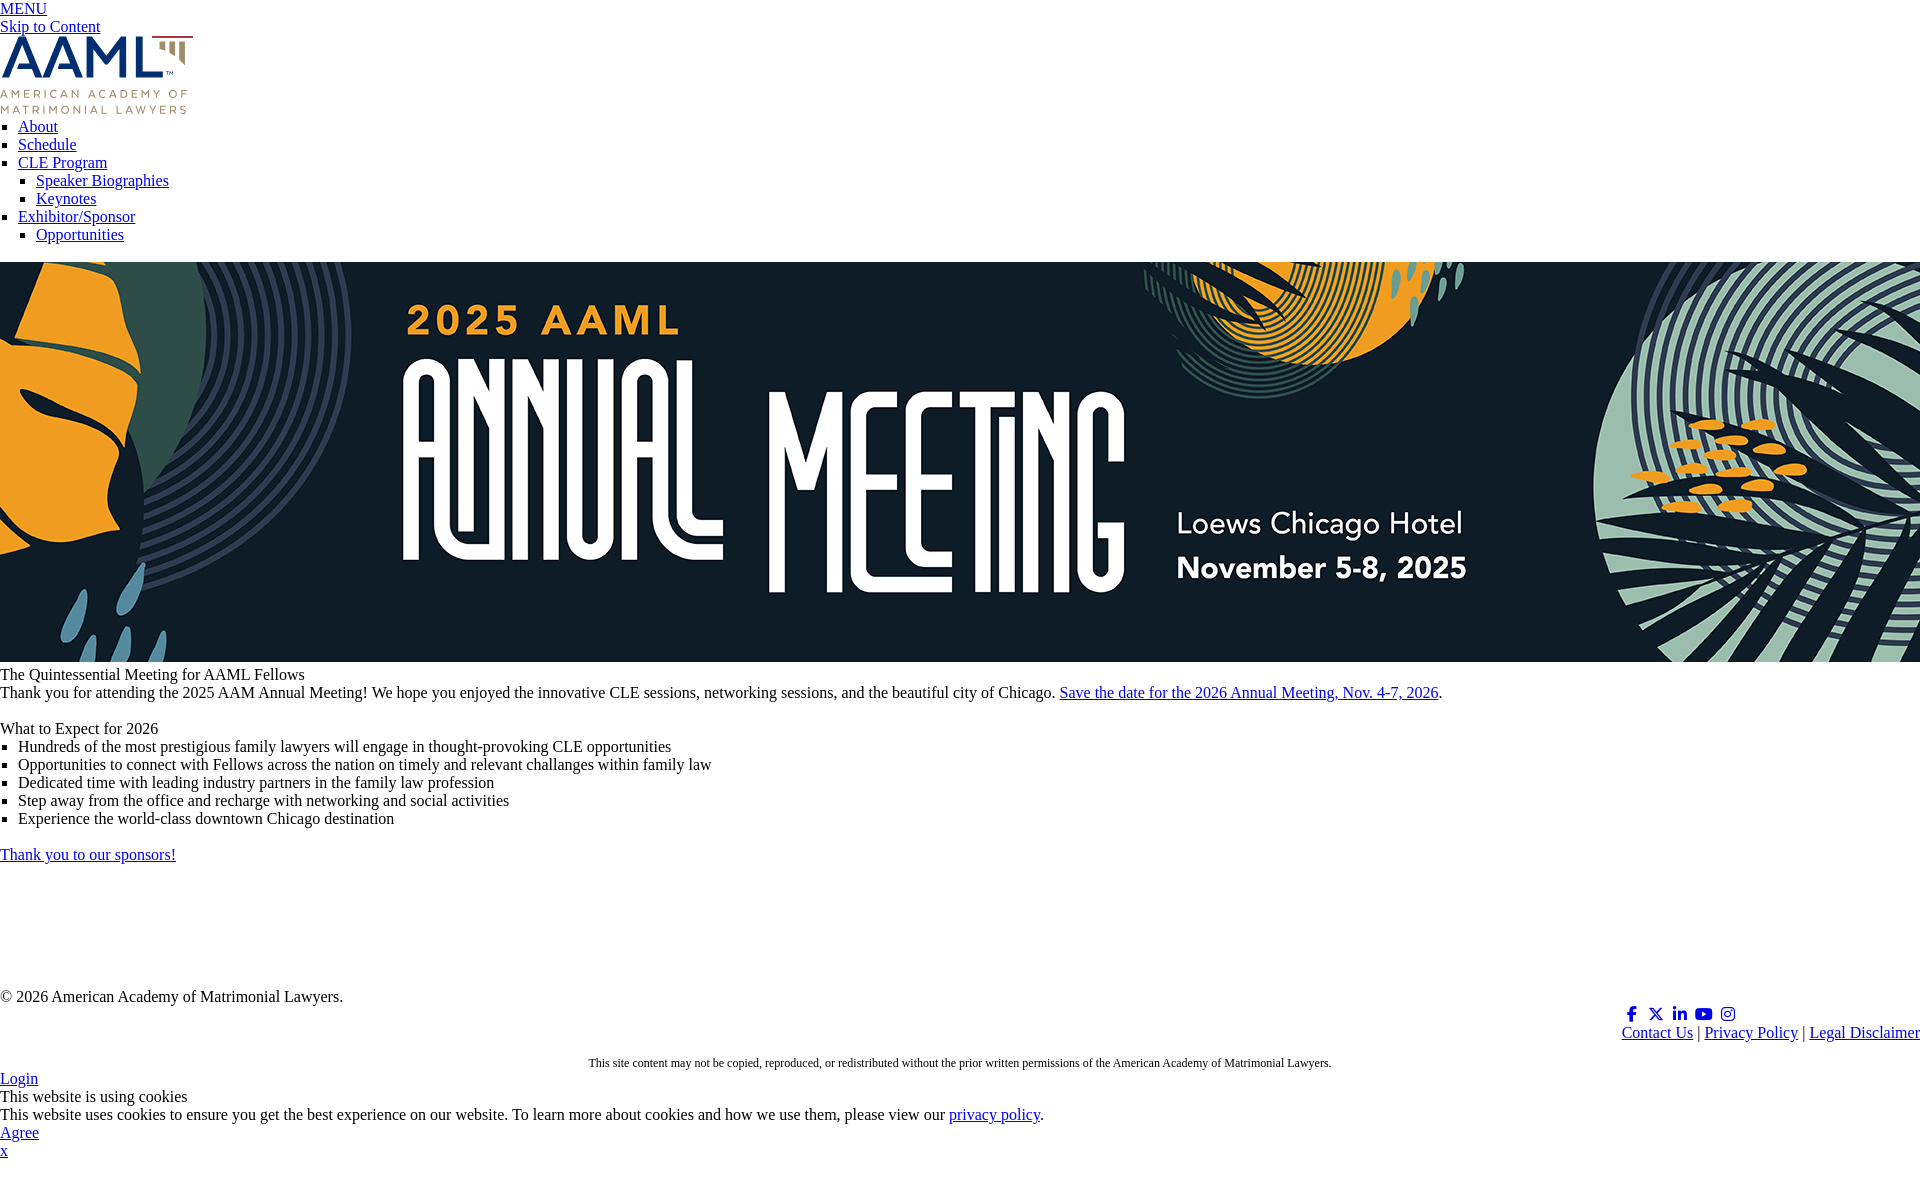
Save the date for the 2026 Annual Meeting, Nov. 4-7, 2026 (1249, 692)
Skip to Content (50, 26)
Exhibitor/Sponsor (76, 216)
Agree (19, 1132)
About (38, 126)
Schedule (47, 144)
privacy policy (994, 1114)
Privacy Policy (1751, 1032)
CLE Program (62, 162)
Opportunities (80, 234)
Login (19, 1078)
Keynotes (66, 198)
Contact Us (1658, 1032)
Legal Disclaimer (1864, 1032)
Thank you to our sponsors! (88, 854)
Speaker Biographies (102, 180)
